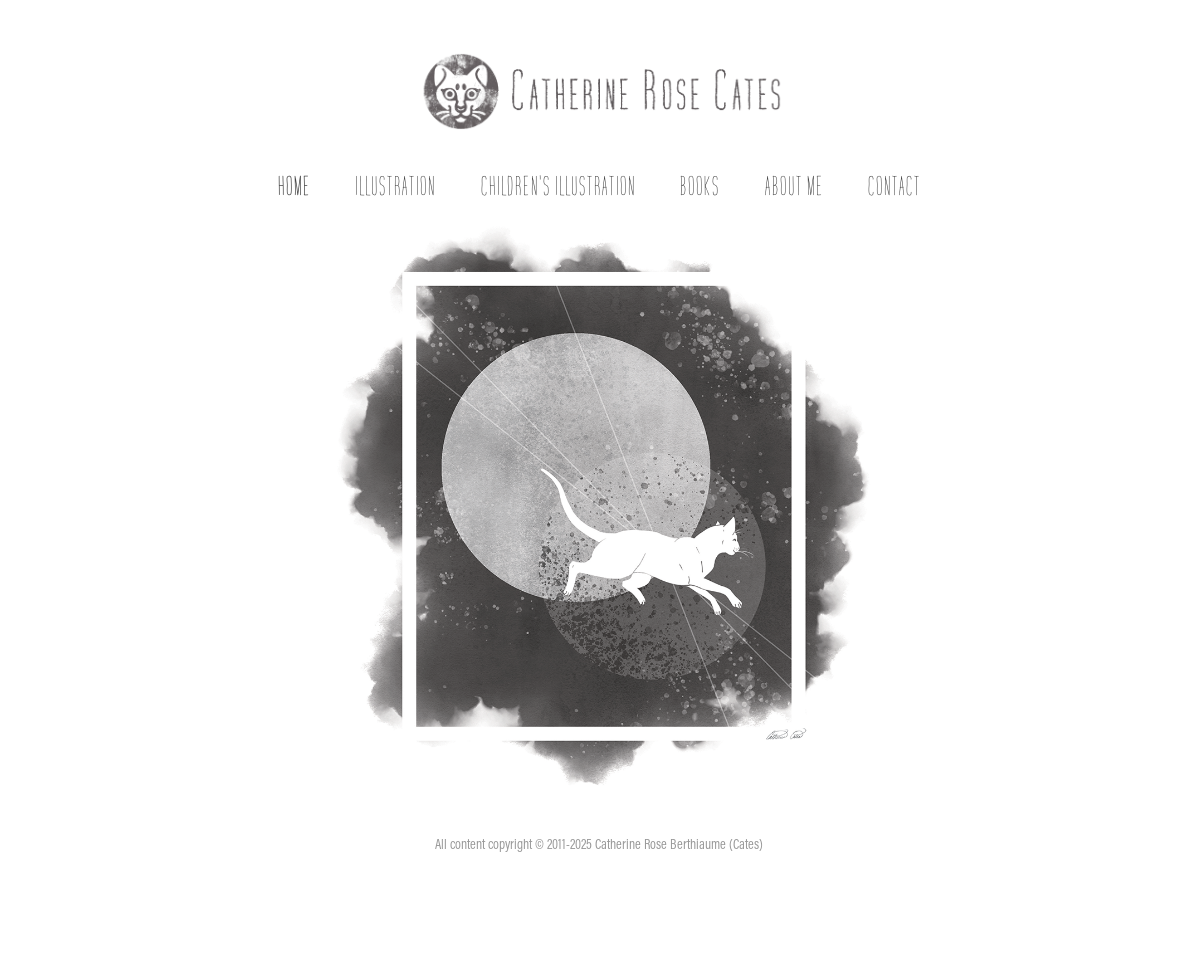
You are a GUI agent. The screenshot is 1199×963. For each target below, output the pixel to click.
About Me (794, 185)
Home (294, 185)
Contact (894, 185)
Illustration (395, 185)
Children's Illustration (558, 185)
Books (700, 185)
